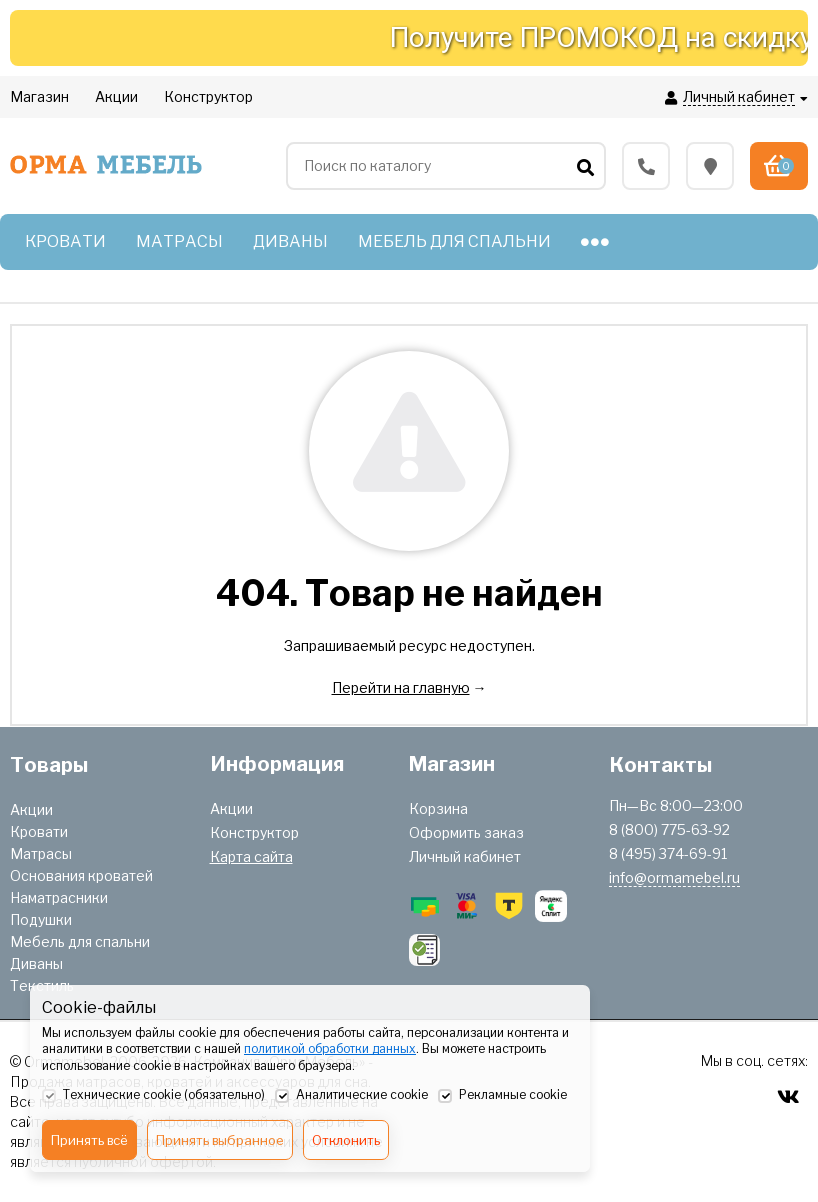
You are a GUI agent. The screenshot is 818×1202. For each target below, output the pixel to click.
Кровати (39, 831)
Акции (31, 809)
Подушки (41, 919)
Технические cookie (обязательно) (153, 1096)
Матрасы (41, 853)
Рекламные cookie (502, 1096)
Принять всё (89, 1140)
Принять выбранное (220, 1140)
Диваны (36, 963)
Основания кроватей (81, 875)
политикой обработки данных (330, 1048)
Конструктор (254, 832)
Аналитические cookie (351, 1096)
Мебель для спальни (80, 941)
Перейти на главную (401, 687)
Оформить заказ (466, 832)
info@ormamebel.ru (674, 877)
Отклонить (346, 1140)
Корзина (438, 808)
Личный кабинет (465, 856)
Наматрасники (59, 897)
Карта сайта (251, 856)
